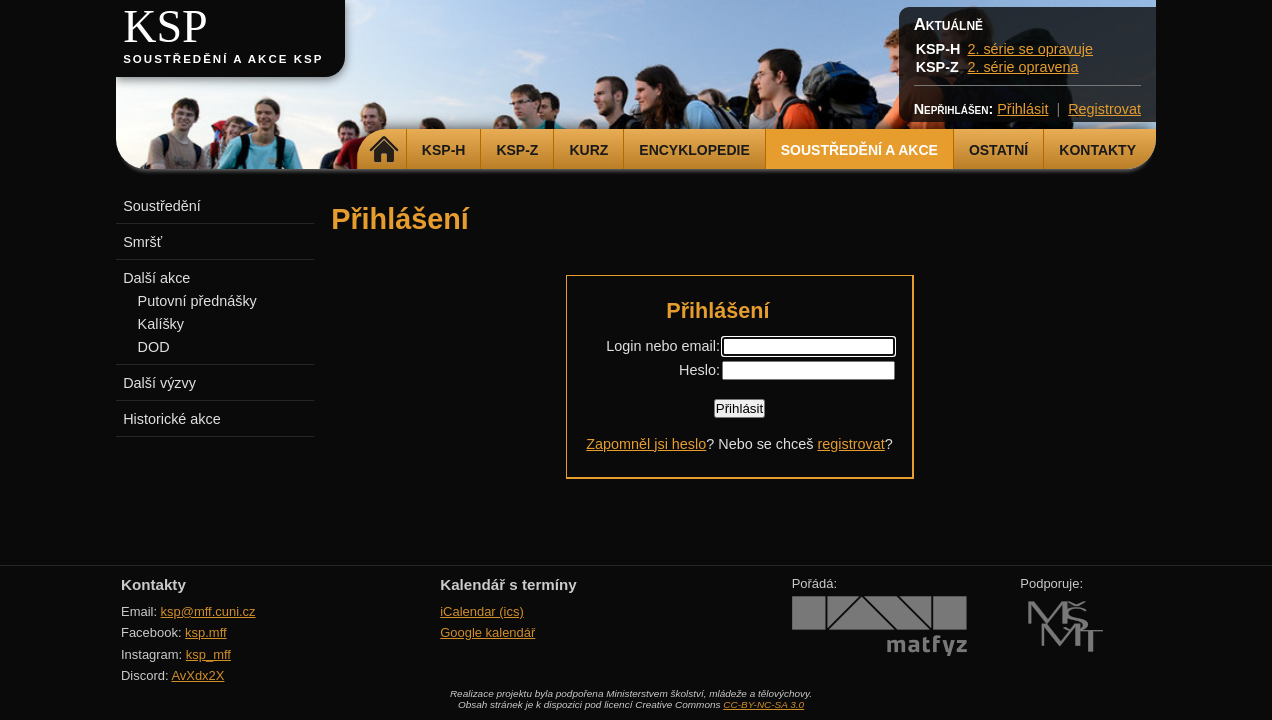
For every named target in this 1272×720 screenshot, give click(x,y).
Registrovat (1104, 109)
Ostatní (998, 150)
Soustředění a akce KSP (223, 59)
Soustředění (162, 206)
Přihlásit (1022, 109)
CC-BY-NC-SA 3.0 (763, 704)
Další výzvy (159, 383)
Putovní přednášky (197, 301)
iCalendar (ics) (482, 611)
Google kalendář (487, 632)
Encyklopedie (694, 150)
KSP (165, 26)
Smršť (142, 242)
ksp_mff (208, 654)
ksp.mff (206, 632)
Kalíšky (161, 324)
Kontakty (1097, 150)
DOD (154, 347)
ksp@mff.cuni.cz (208, 611)
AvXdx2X (197, 675)
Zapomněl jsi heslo (646, 444)
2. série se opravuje (1030, 49)
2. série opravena (1022, 67)
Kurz (588, 150)
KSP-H (444, 150)
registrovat (850, 444)
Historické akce (172, 419)
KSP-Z (517, 150)
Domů (384, 150)
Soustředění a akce (859, 150)
